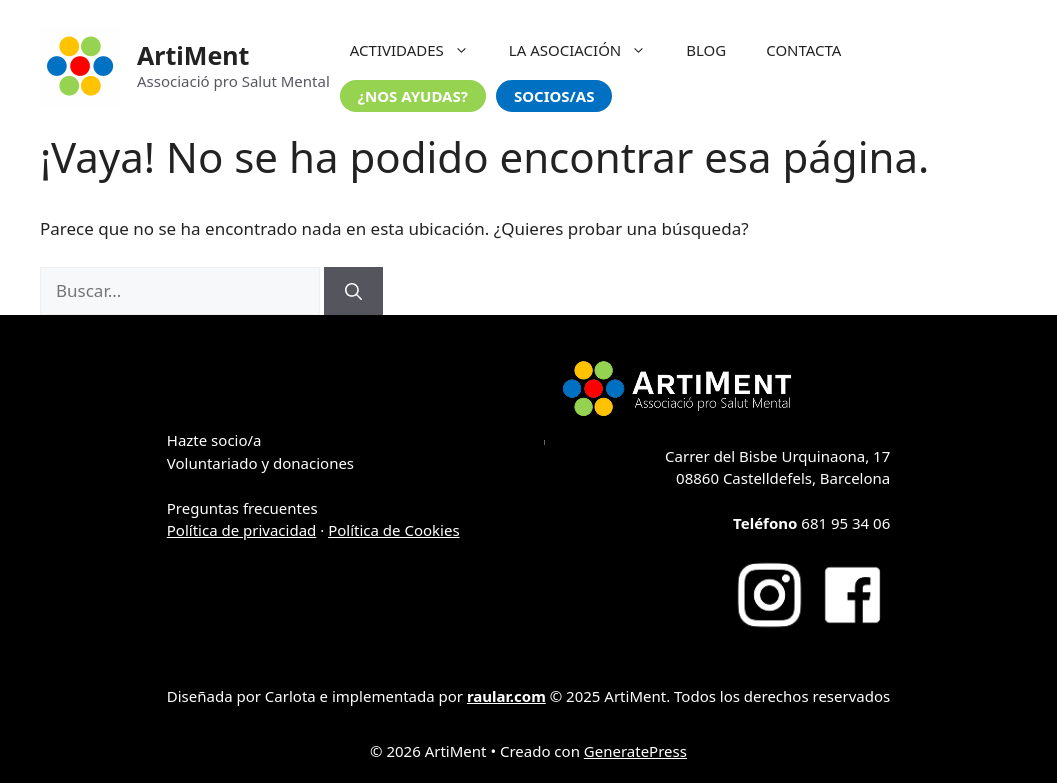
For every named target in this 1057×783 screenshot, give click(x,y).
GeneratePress (635, 751)
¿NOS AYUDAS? (413, 96)
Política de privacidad (242, 530)
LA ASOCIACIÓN (587, 50)
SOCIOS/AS (554, 96)
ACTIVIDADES (419, 50)
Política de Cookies (393, 530)
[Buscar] (353, 291)
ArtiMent (193, 55)
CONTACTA (803, 50)
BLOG (706, 50)
